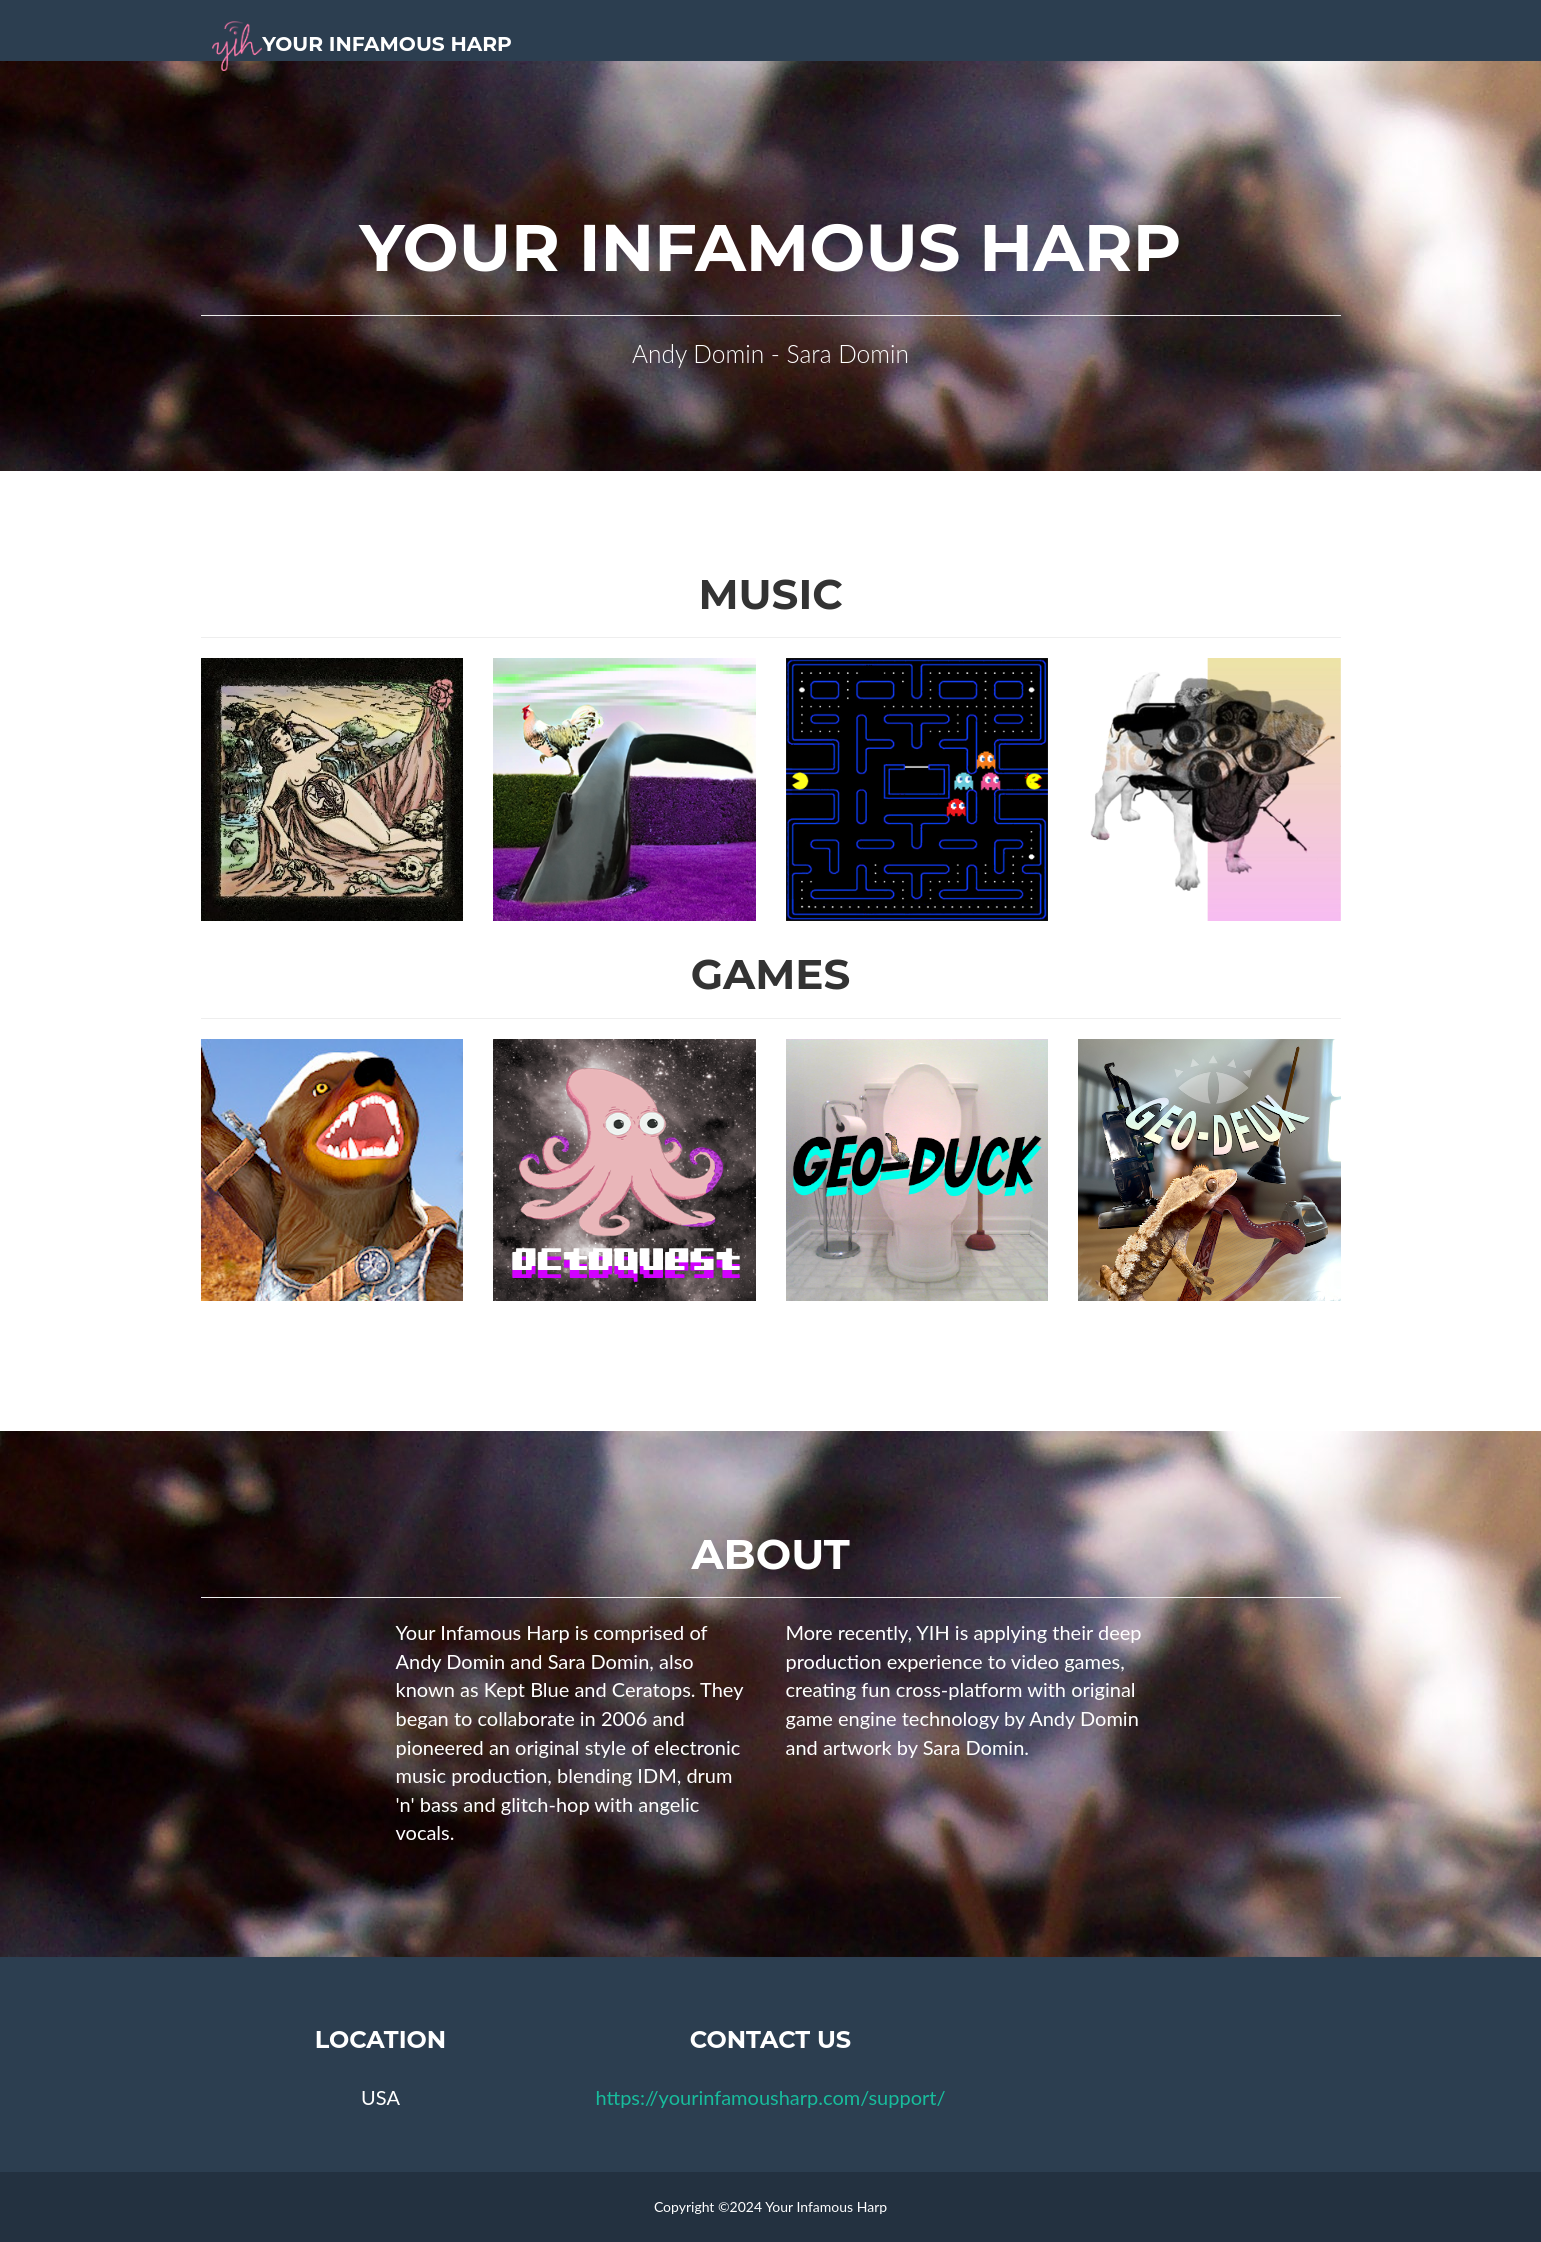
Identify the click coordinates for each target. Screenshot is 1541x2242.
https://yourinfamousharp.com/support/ (770, 2097)
